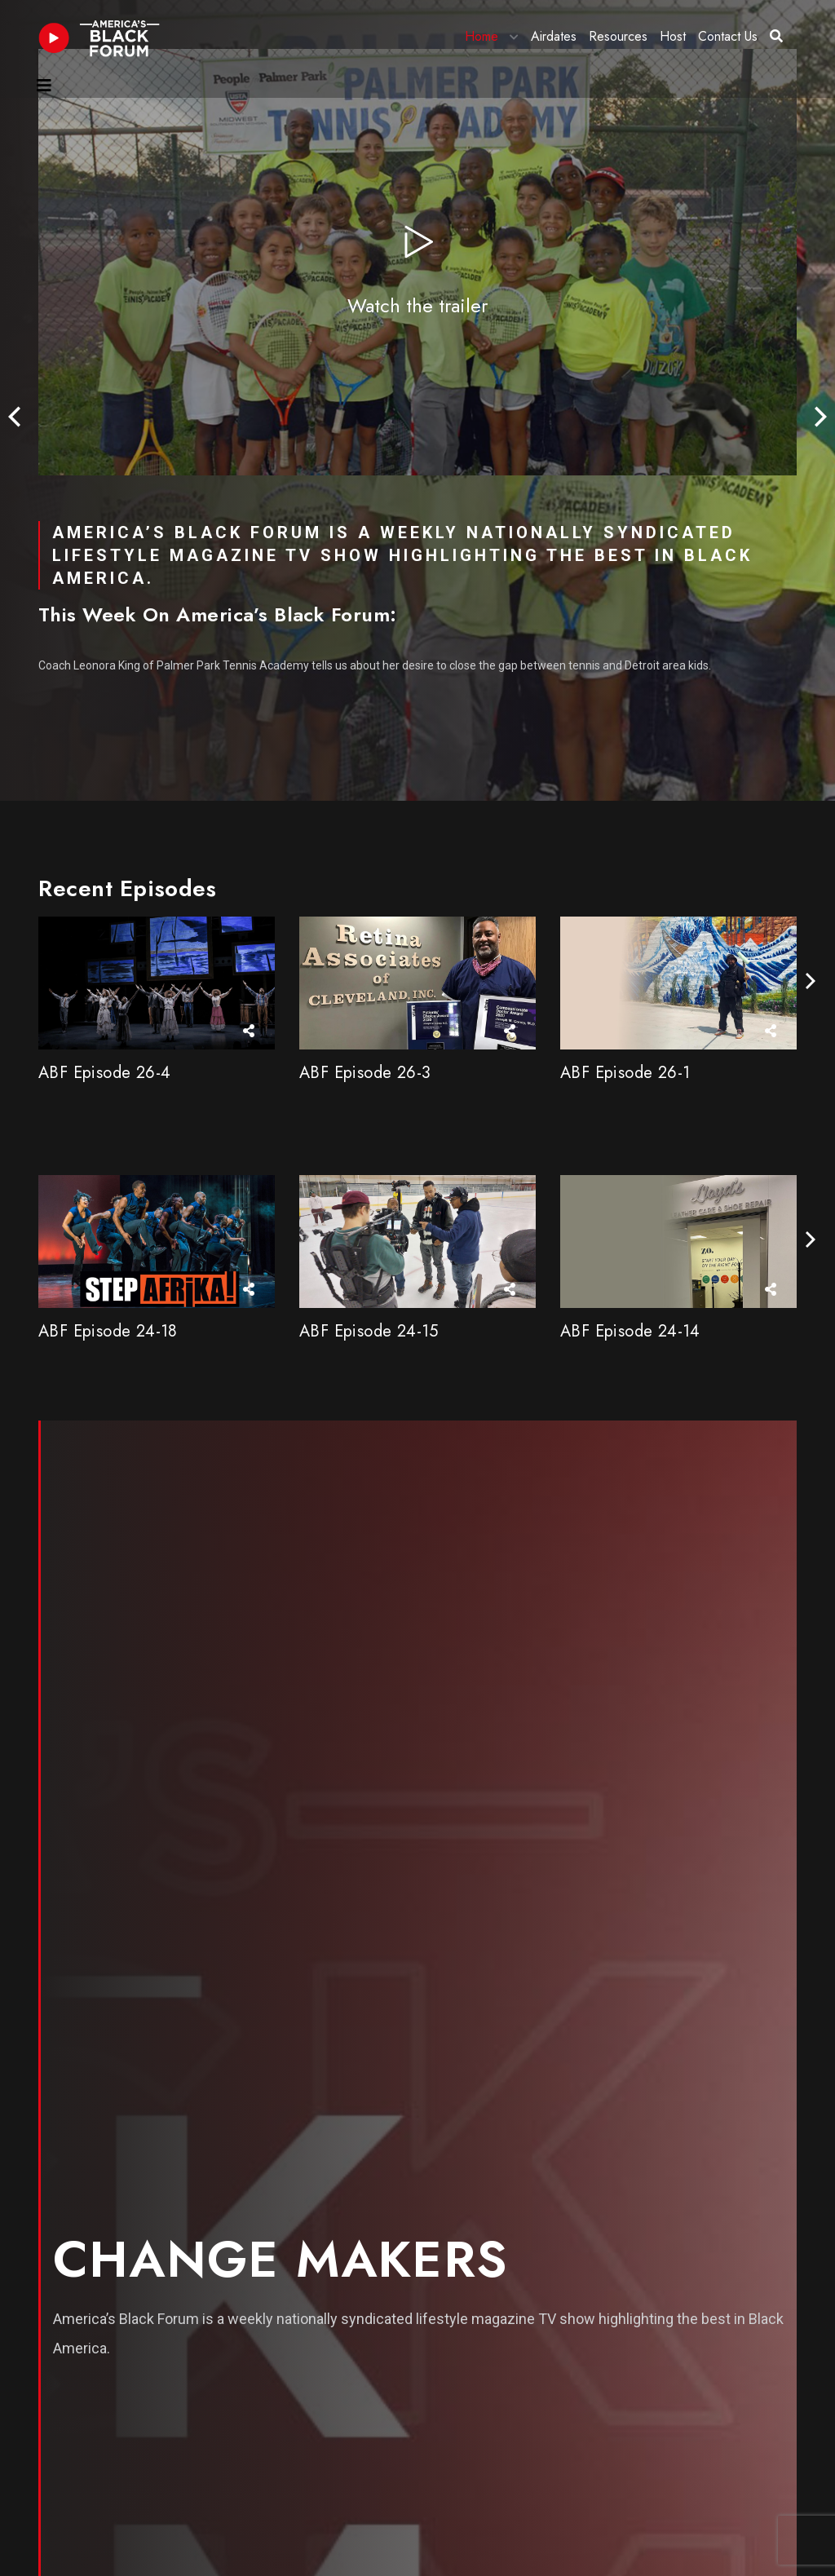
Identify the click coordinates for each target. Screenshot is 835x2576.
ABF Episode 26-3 (365, 1073)
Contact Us (728, 36)
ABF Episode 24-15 (369, 1331)
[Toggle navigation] (44, 85)
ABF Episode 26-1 (625, 1073)
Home (481, 36)
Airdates (554, 36)
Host (673, 36)
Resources (618, 36)
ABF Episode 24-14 (630, 1331)
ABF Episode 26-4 (104, 1073)
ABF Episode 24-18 (108, 1331)
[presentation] (14, 417)
